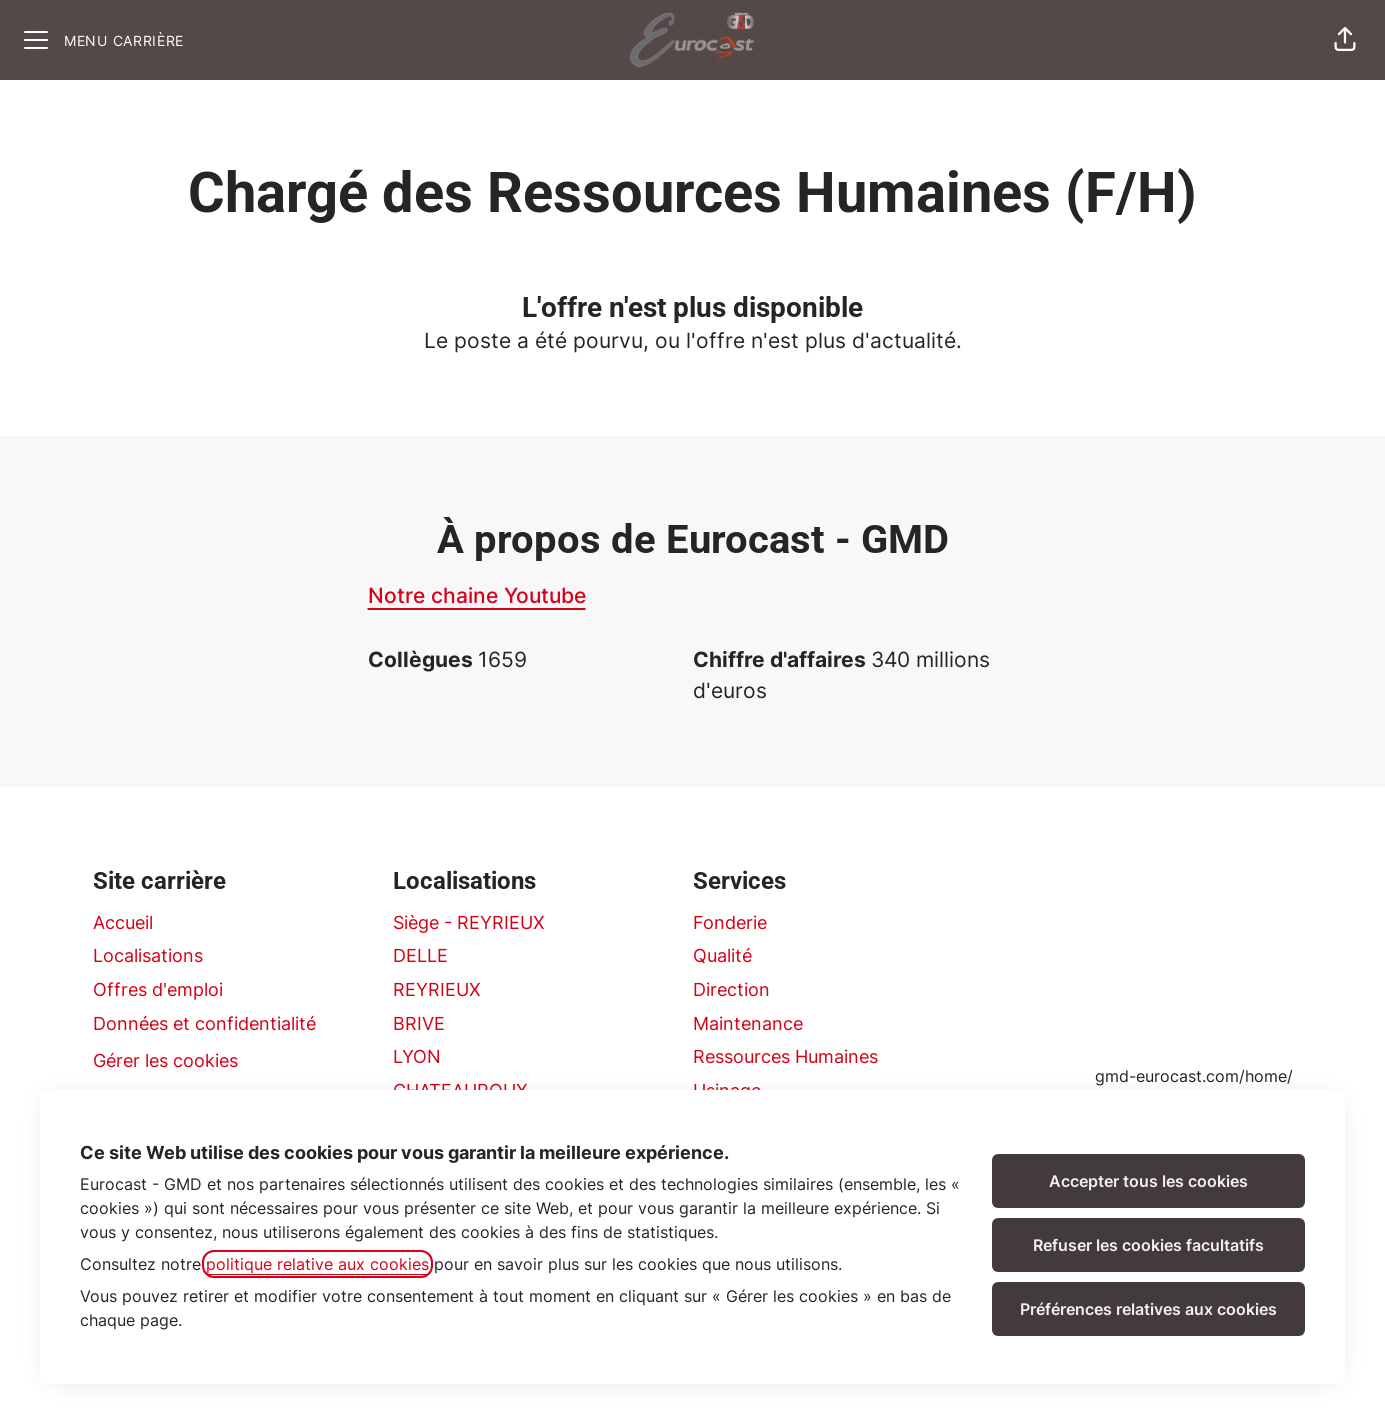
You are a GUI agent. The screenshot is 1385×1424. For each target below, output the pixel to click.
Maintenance (748, 1023)
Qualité (722, 955)
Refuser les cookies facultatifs (1148, 1245)
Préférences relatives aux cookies (1148, 1309)
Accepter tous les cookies (1148, 1181)
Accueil (123, 922)
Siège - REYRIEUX (469, 922)
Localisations (148, 955)
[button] (1345, 40)
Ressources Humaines (785, 1056)
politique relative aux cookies (317, 1264)
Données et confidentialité (204, 1023)
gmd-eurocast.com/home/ (1194, 1076)
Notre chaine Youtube (477, 595)
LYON (417, 1056)
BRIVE (419, 1023)
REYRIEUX (437, 989)
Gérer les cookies (165, 1060)
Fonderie (730, 922)
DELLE (420, 955)
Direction (731, 989)
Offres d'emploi (158, 989)
